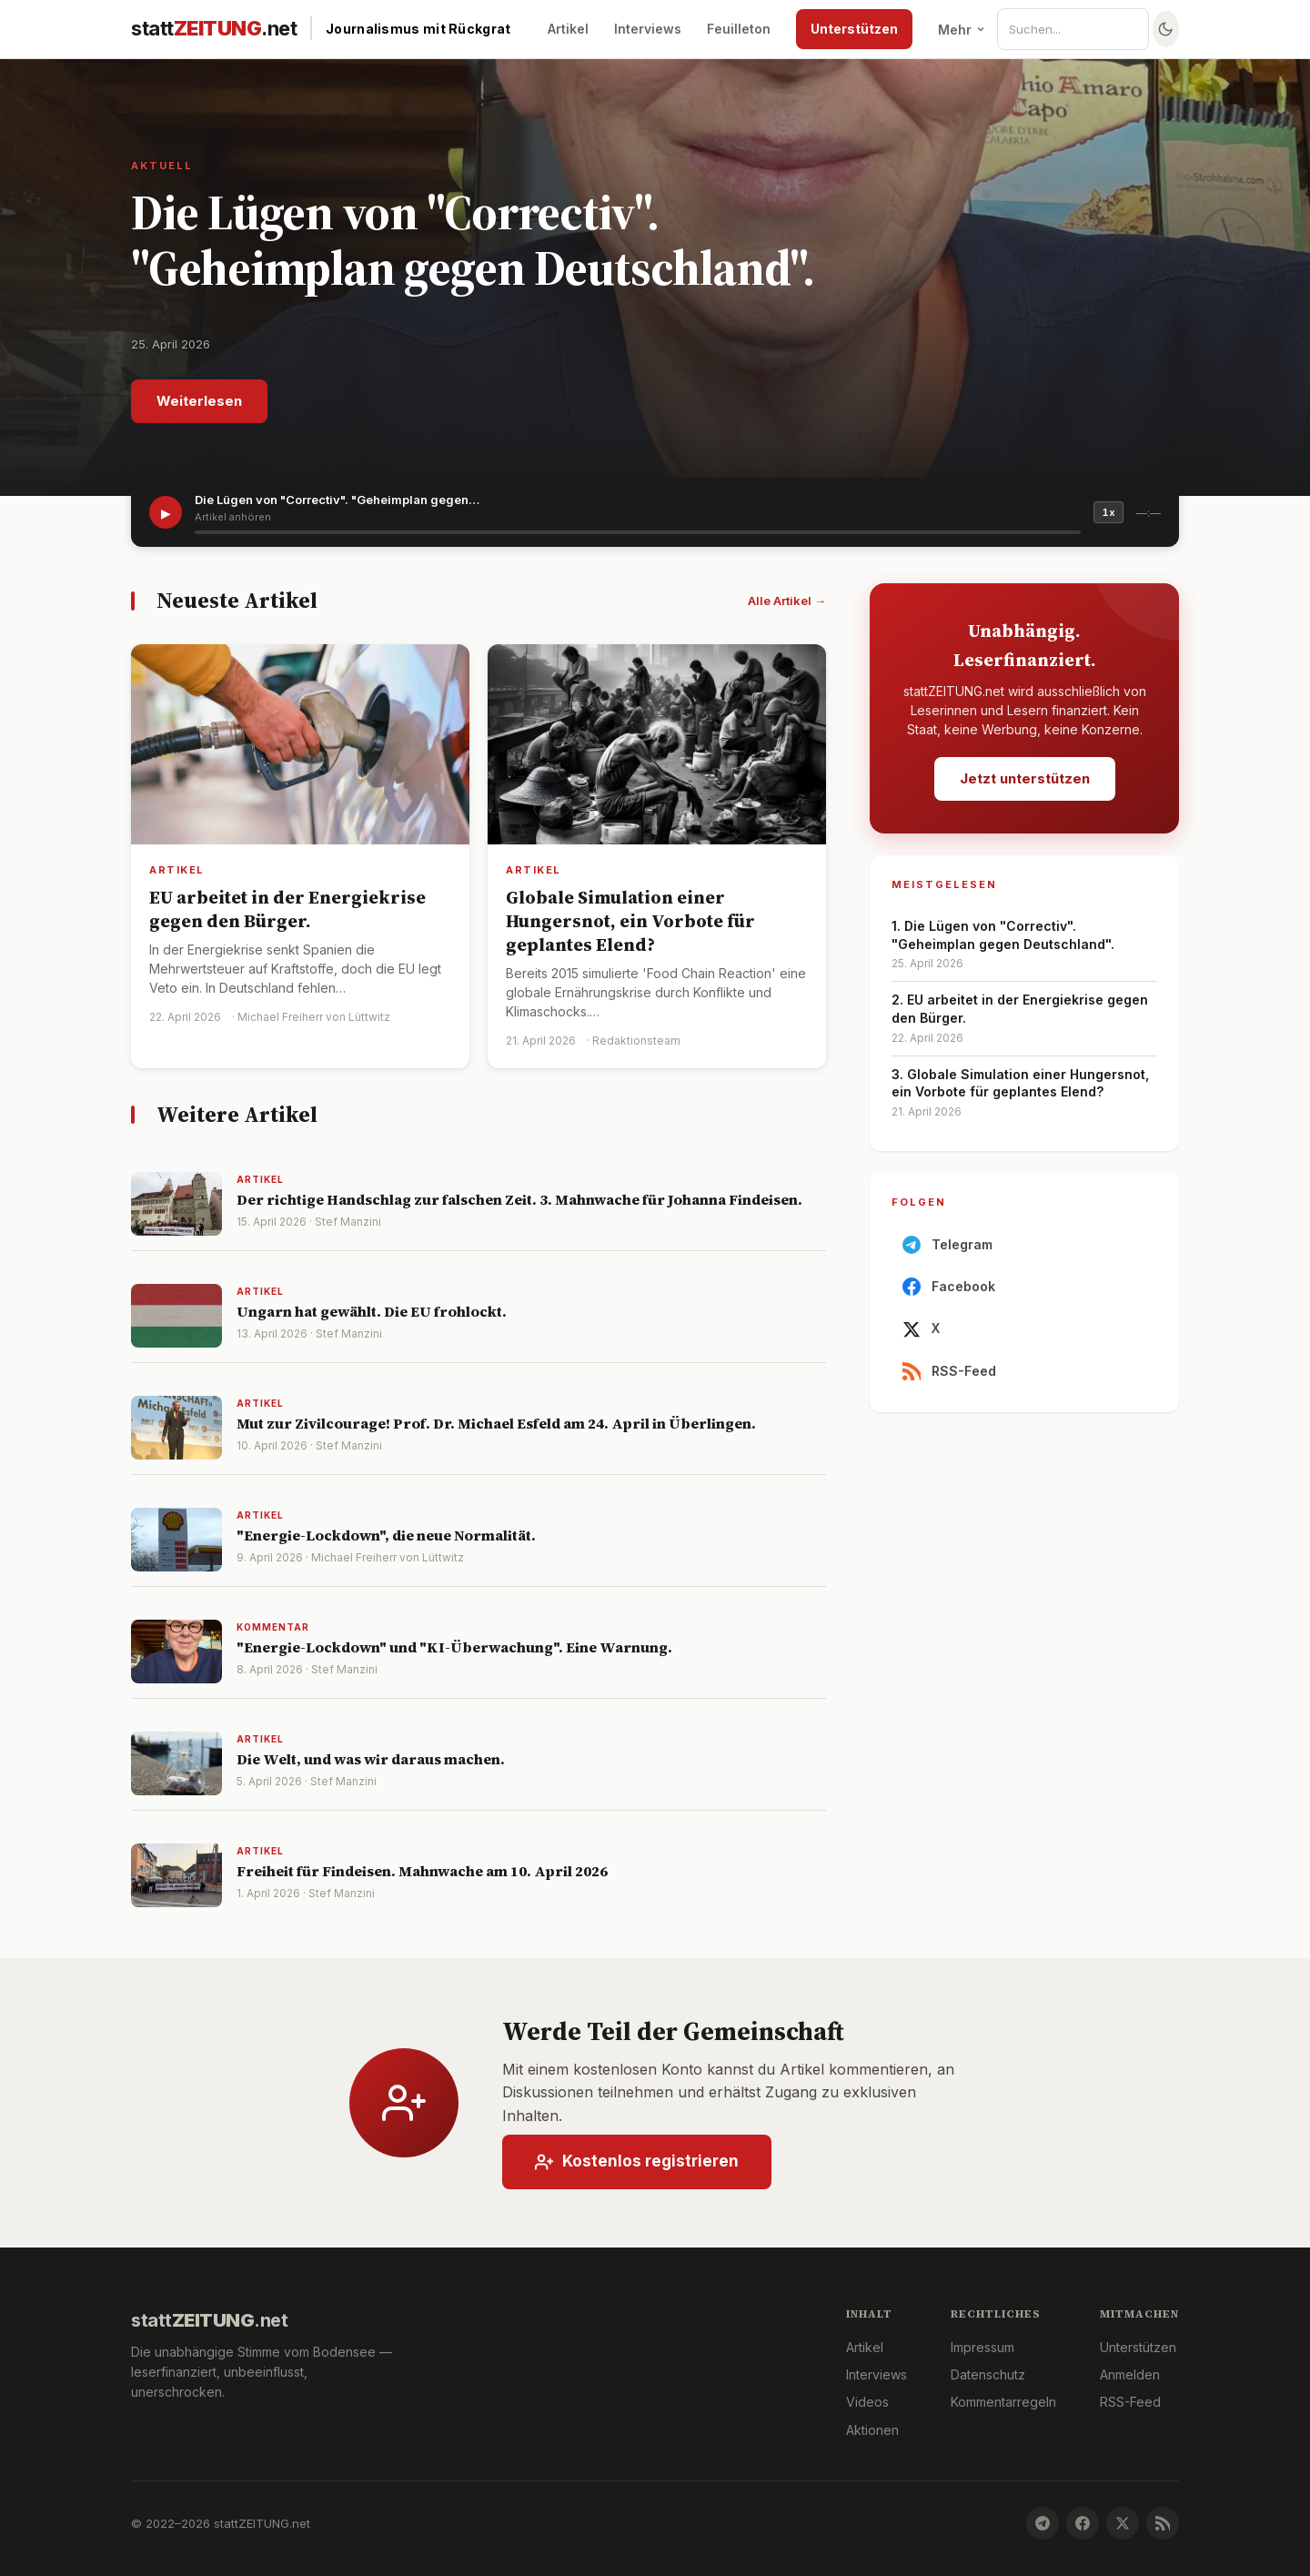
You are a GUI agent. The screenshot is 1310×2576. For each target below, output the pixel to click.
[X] (1122, 2523)
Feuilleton (739, 28)
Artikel (568, 28)
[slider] (638, 532)
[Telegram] (1042, 2523)
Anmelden (1130, 2374)
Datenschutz (988, 2374)
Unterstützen (854, 28)
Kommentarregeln (1003, 2401)
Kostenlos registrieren (637, 2166)
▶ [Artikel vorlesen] (166, 512)
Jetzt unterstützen (1025, 778)
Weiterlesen (199, 400)
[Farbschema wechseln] (1166, 29)
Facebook (948, 1291)
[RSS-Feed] (1162, 2523)
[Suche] (1080, 29)
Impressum (982, 2347)
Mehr (962, 29)
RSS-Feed (949, 1376)
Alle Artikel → (787, 600)
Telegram (947, 1249)
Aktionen (872, 2430)
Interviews (647, 28)
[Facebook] (1082, 2523)
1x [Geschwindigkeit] (1108, 512)
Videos (867, 2401)
